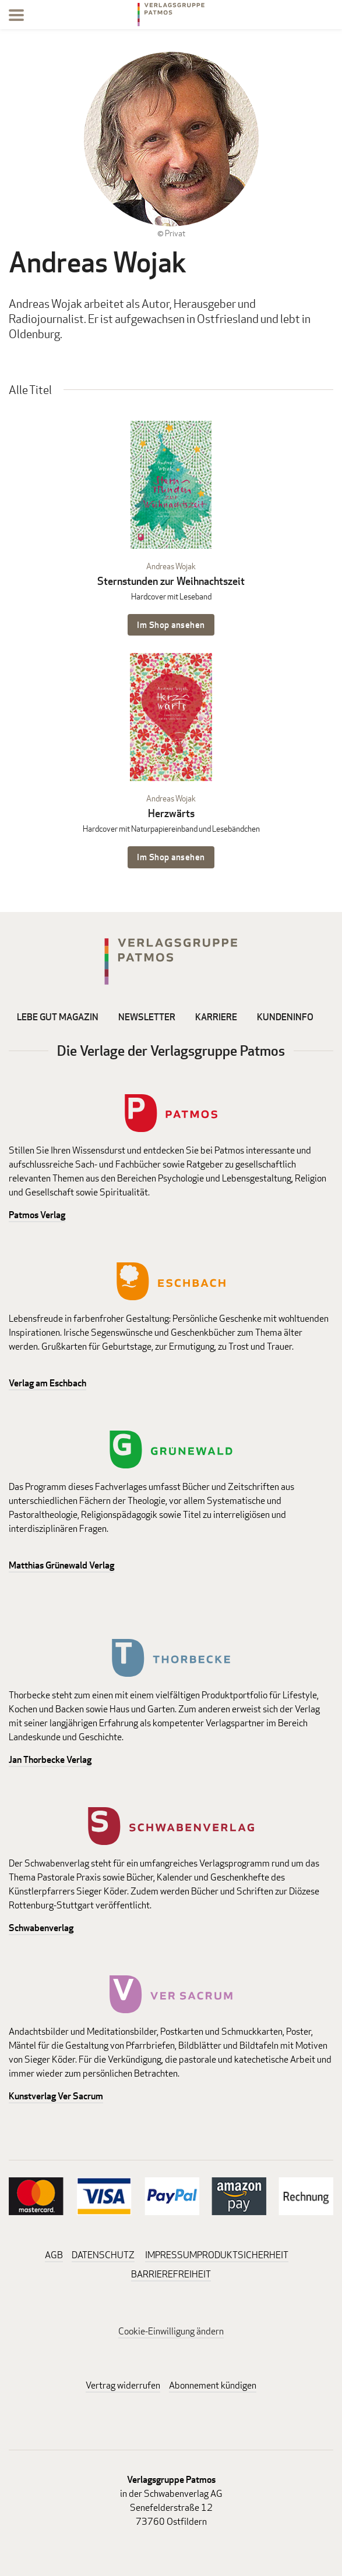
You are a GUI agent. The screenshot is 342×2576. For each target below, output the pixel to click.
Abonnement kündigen (212, 2385)
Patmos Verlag (37, 1215)
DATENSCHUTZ (103, 2255)
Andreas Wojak (171, 566)
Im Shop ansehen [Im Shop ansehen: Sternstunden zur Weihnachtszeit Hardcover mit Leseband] (171, 625)
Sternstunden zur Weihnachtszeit (171, 581)
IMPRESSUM (171, 2255)
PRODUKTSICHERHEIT (242, 2255)
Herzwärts (171, 813)
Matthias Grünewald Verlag (61, 1565)
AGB (54, 2255)
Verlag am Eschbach (47, 1383)
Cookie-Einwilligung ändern (171, 2331)
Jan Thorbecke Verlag (50, 1760)
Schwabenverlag (41, 1928)
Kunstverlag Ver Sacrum (56, 2096)
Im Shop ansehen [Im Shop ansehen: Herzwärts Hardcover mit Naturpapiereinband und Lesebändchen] (171, 857)
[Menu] (16, 17)
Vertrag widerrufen (123, 2385)
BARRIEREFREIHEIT (171, 2274)
